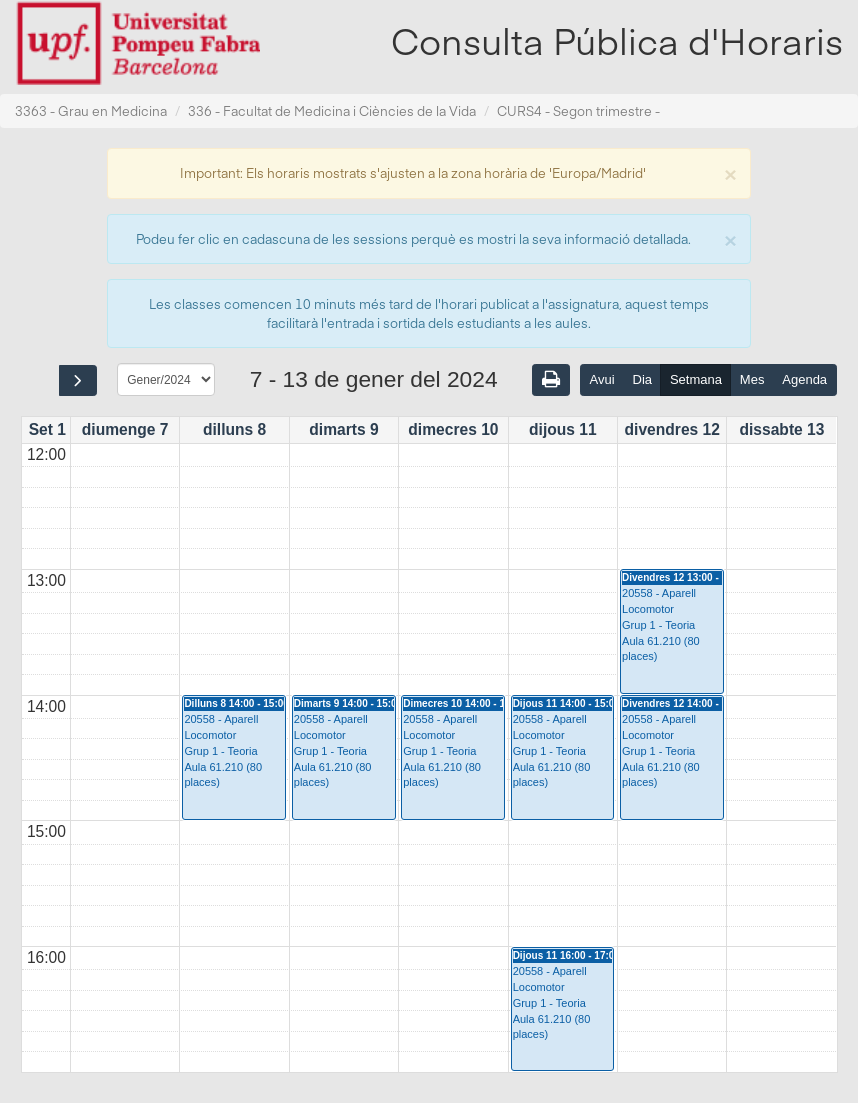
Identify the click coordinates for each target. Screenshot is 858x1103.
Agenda (804, 379)
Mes (752, 379)
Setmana (696, 379)
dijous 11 (563, 429)
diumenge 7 (125, 429)
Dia (643, 379)
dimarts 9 (343, 429)
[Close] (730, 172)
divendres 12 (672, 429)
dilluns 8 (234, 429)
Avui (602, 379)
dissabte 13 (781, 429)
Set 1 (47, 429)
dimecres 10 (453, 429)
